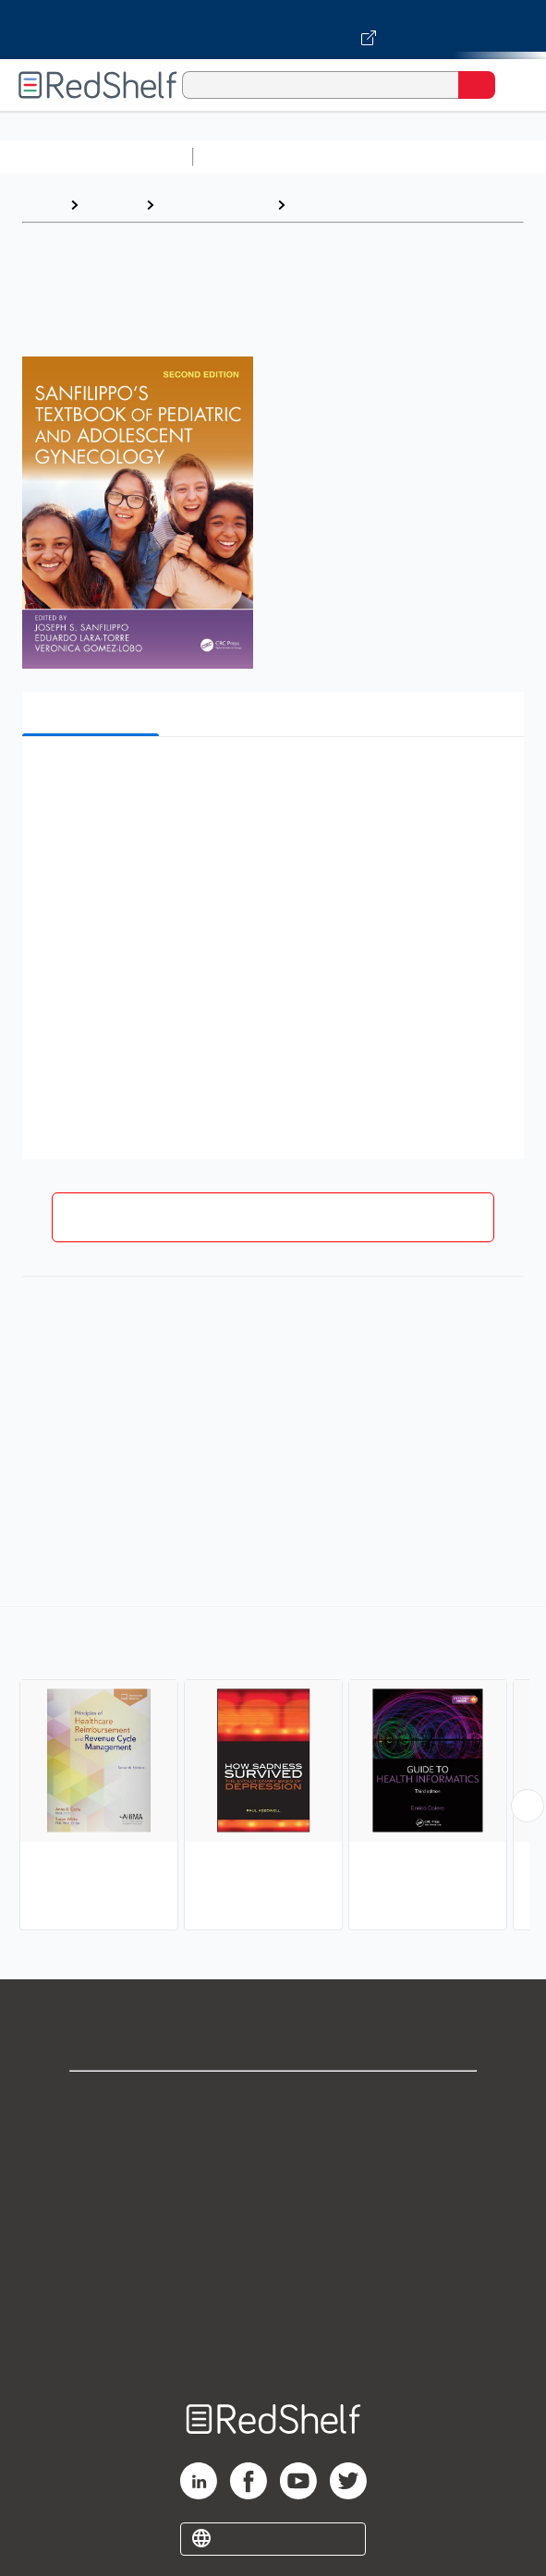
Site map (273, 2344)
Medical (321, 204)
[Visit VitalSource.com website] (273, 29)
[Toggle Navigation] (513, 85)
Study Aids (249, 156)
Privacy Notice (273, 2182)
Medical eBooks (215, 204)
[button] (270, 779)
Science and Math (362, 156)
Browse (112, 204)
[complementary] (273, 1770)
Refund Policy (273, 2263)
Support (273, 2141)
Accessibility (273, 2304)
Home (41, 204)
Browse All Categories (96, 156)
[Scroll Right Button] (527, 1805)
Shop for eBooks (273, 2101)
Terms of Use (273, 2222)
